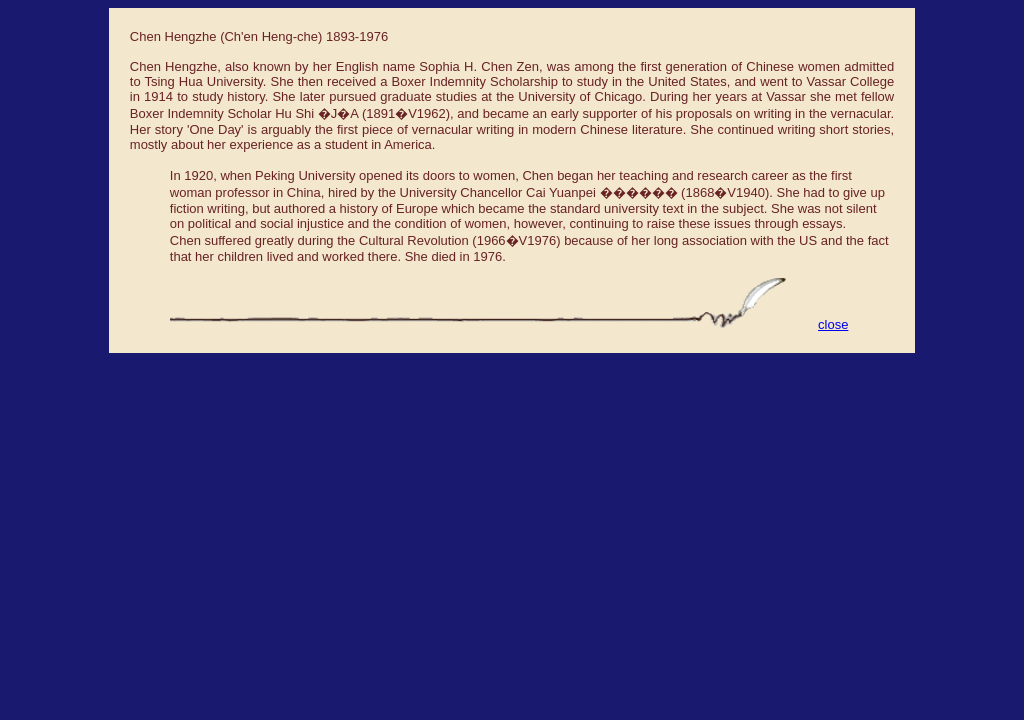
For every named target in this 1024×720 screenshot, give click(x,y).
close (833, 324)
